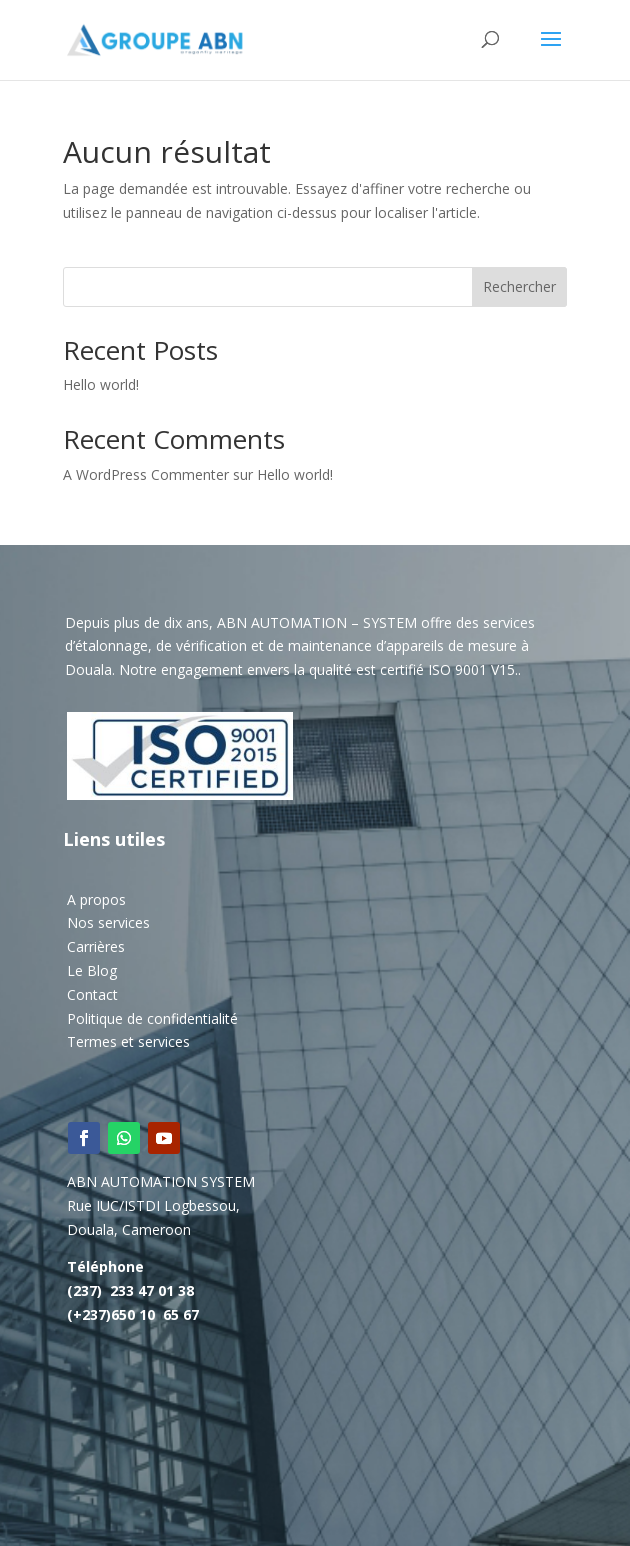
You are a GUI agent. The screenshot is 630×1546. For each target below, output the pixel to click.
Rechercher (519, 286)
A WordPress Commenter (146, 474)
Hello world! (101, 384)
